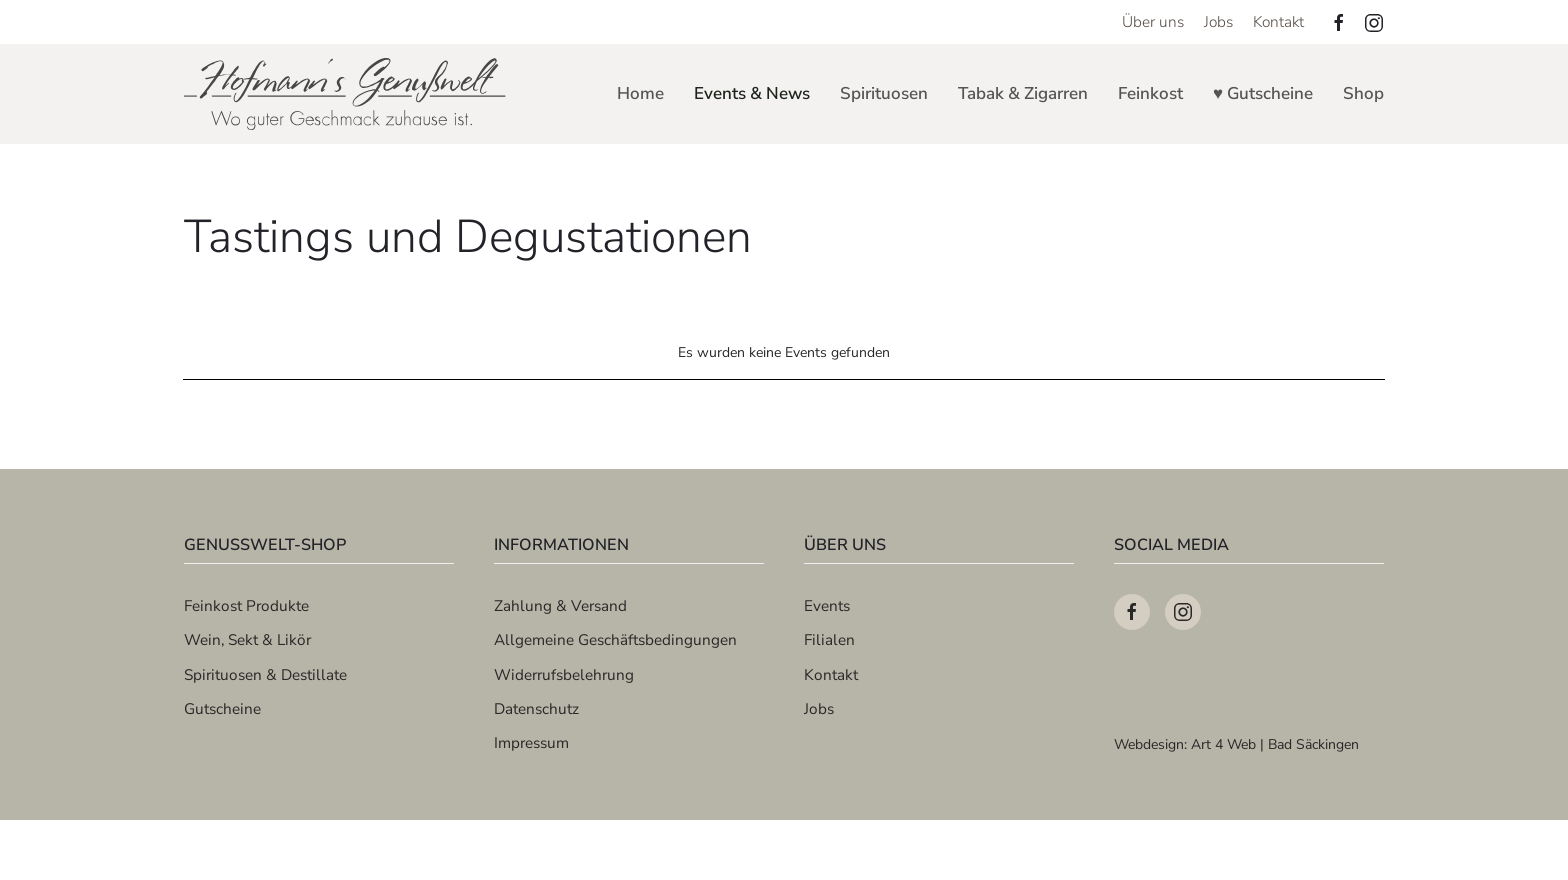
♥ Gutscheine (1263, 93)
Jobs (1218, 21)
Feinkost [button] (1150, 93)
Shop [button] (1363, 93)
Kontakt (1278, 21)
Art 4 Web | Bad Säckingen (1275, 744)
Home (640, 93)
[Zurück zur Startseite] (346, 94)
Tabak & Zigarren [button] (1023, 93)
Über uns (1153, 21)
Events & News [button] (752, 93)
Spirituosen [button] (884, 93)
